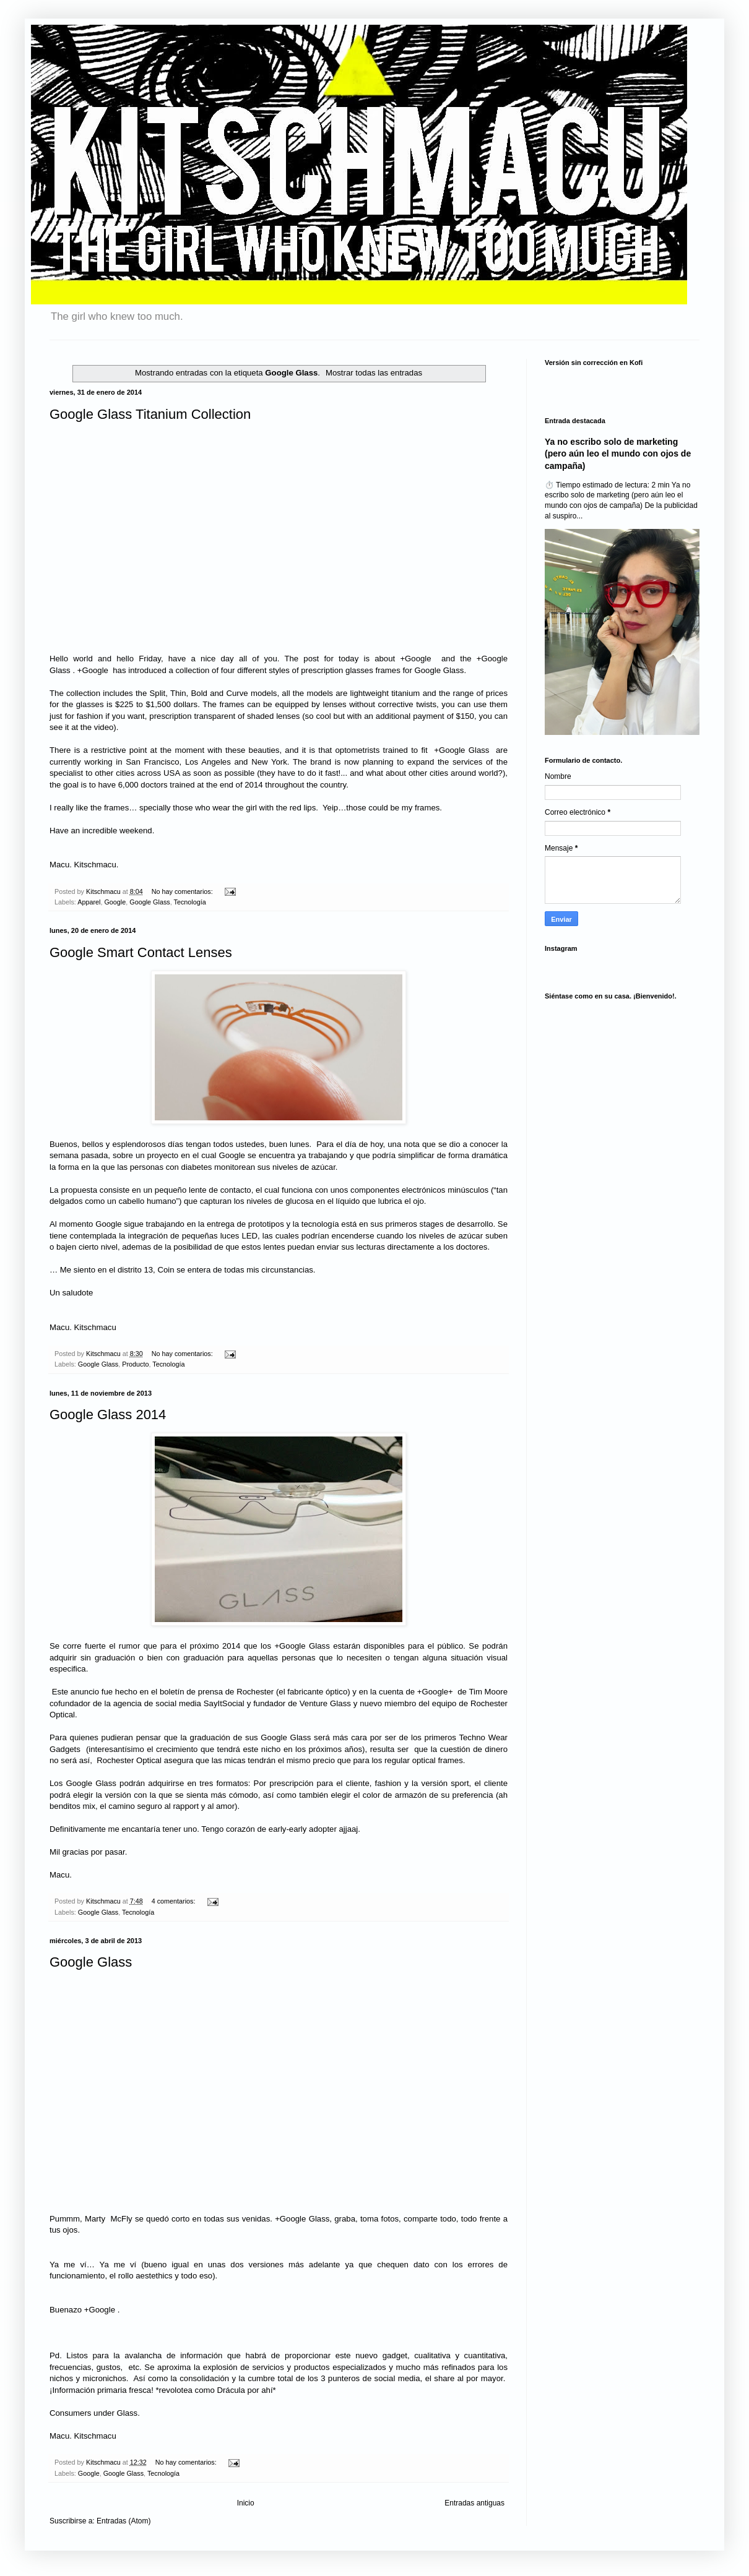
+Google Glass (461, 750)
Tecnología (190, 902)
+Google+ (435, 1691)
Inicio (245, 2503)
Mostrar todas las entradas (374, 372)
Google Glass (149, 902)
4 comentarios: (174, 1901)
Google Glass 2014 (108, 1414)
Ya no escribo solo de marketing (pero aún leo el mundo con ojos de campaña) (618, 454)
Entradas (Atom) (123, 2521)
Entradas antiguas (474, 2503)
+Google (415, 658)
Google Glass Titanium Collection (150, 414)
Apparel (88, 902)
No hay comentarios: (183, 891)
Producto (135, 1364)
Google (115, 902)
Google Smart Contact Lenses (141, 952)
